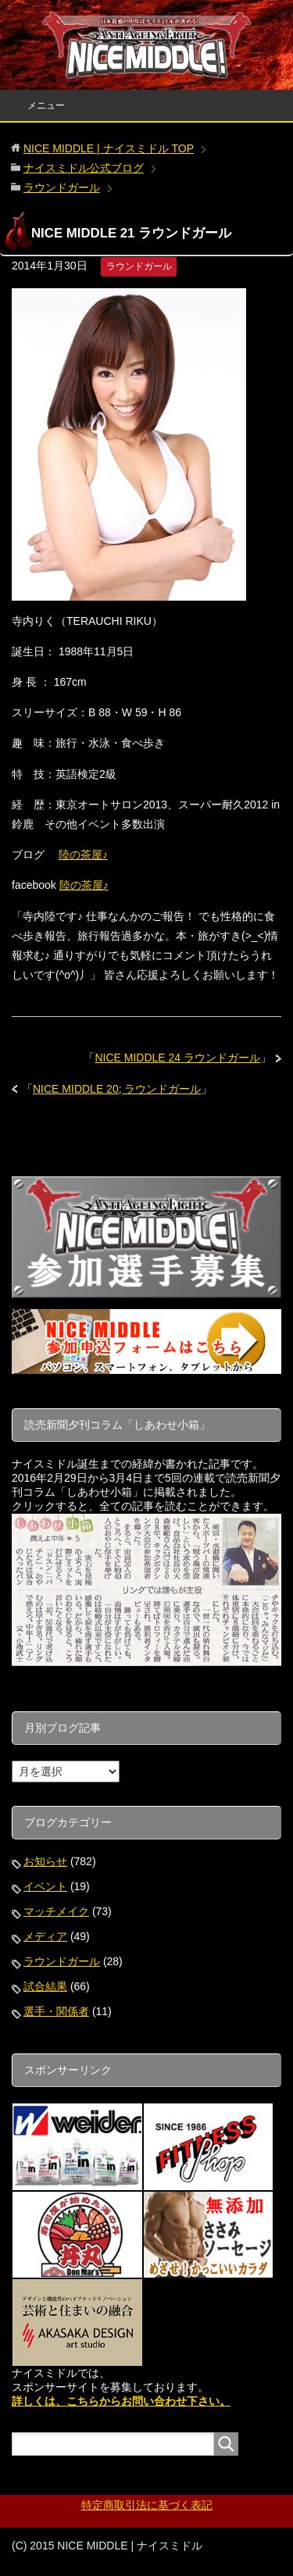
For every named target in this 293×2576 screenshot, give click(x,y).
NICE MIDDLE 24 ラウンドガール (177, 1057)
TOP (108, 148)
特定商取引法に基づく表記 (147, 2505)
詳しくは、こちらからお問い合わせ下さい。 (121, 2401)
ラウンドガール (139, 266)
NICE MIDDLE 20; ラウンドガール (117, 1089)
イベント (45, 1886)
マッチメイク (56, 1911)
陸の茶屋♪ (83, 854)
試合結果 (45, 1986)
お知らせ (45, 1861)
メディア (45, 1936)
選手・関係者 (56, 2011)
